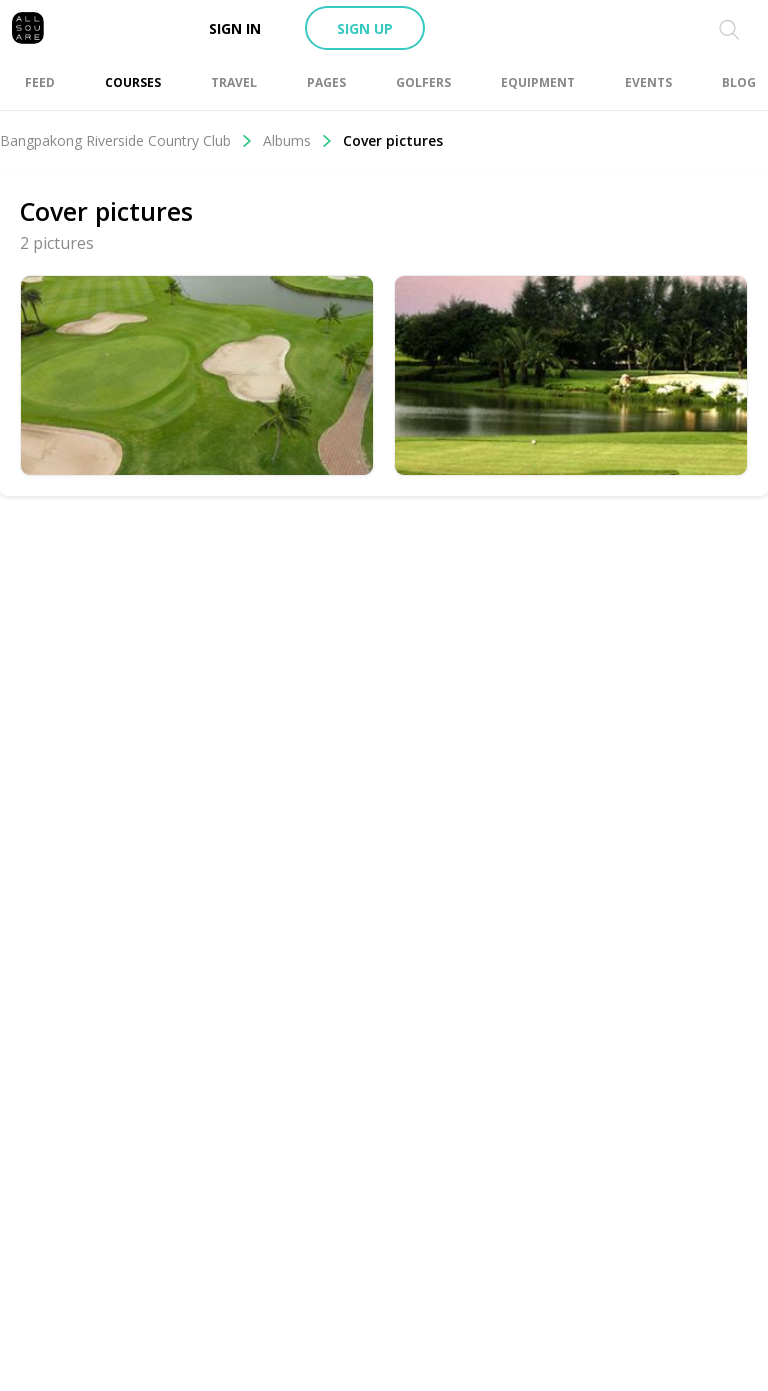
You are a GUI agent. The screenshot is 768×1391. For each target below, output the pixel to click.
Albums (298, 140)
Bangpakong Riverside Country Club (126, 140)
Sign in (235, 28)
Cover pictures (393, 140)
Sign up (365, 28)
